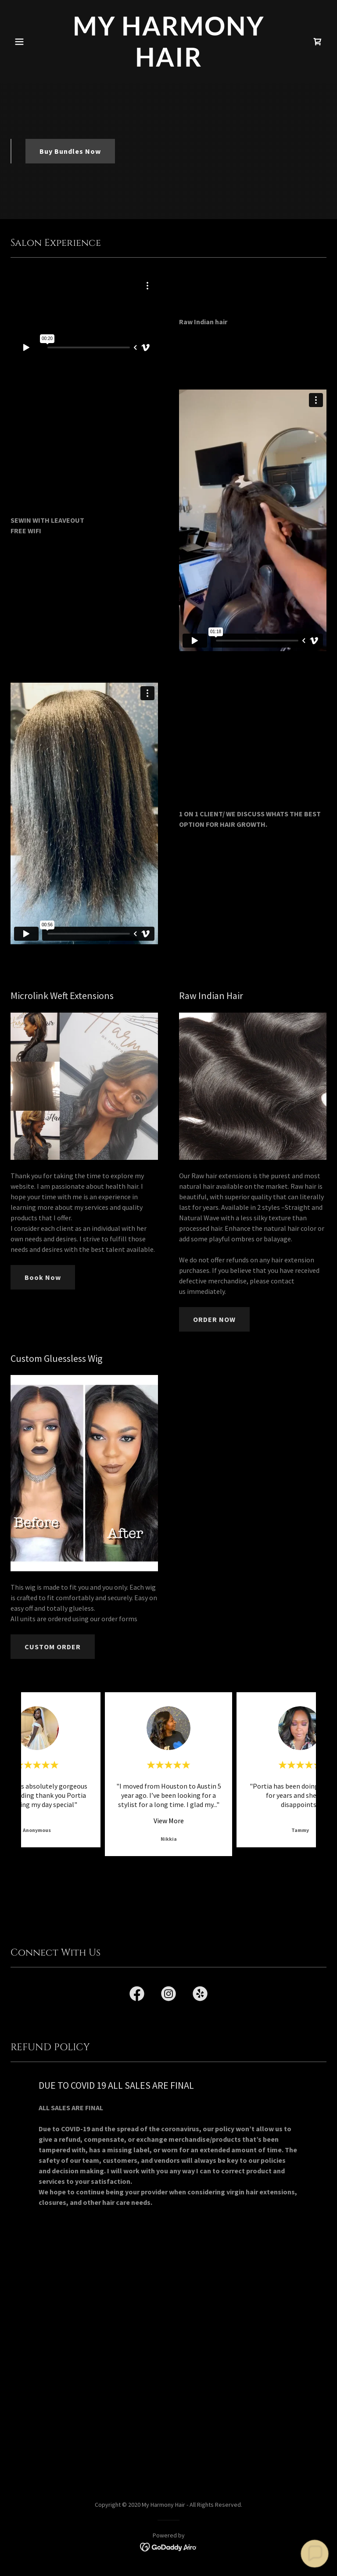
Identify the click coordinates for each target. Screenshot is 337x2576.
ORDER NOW (214, 1319)
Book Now (43, 1277)
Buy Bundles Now (70, 151)
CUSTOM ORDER (53, 1646)
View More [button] (169, 1820)
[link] (168, 64)
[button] (34, 41)
